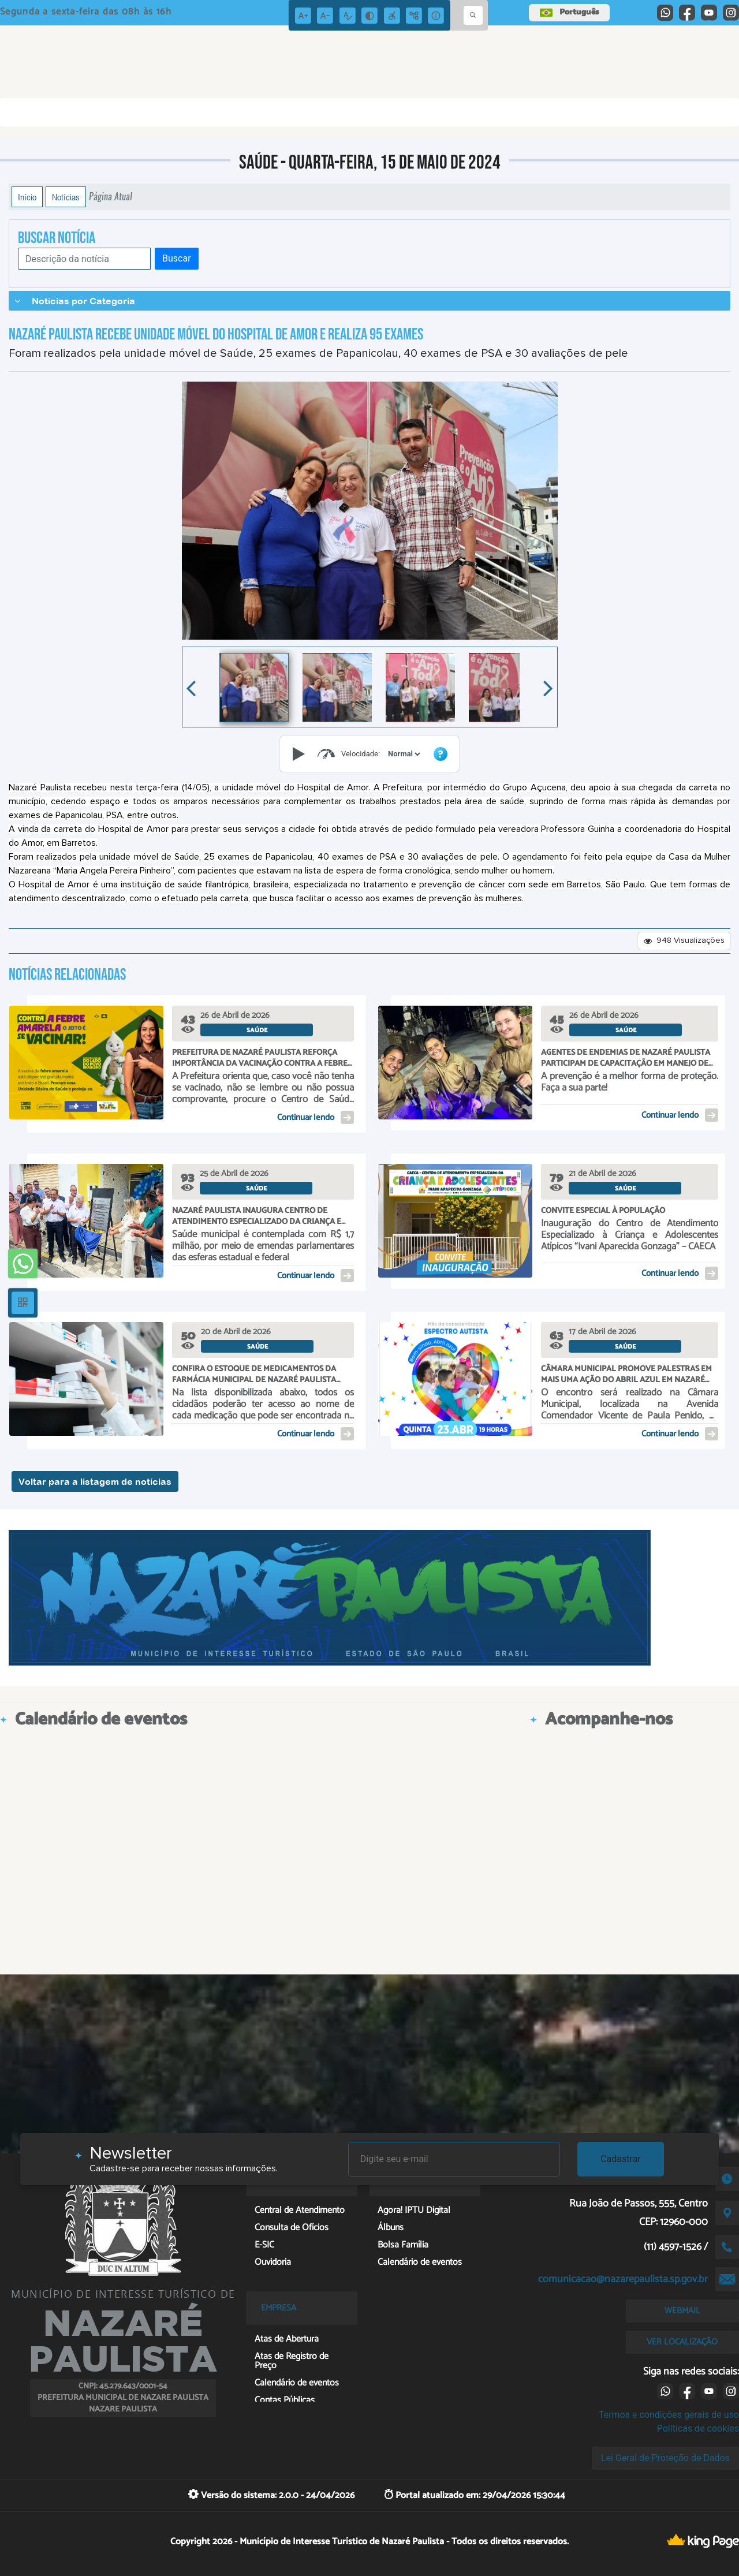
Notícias (66, 197)
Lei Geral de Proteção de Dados (665, 2457)
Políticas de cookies (698, 2428)
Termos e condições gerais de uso (669, 2414)
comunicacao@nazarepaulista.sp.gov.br (623, 2279)
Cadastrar (620, 2158)
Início (27, 197)
